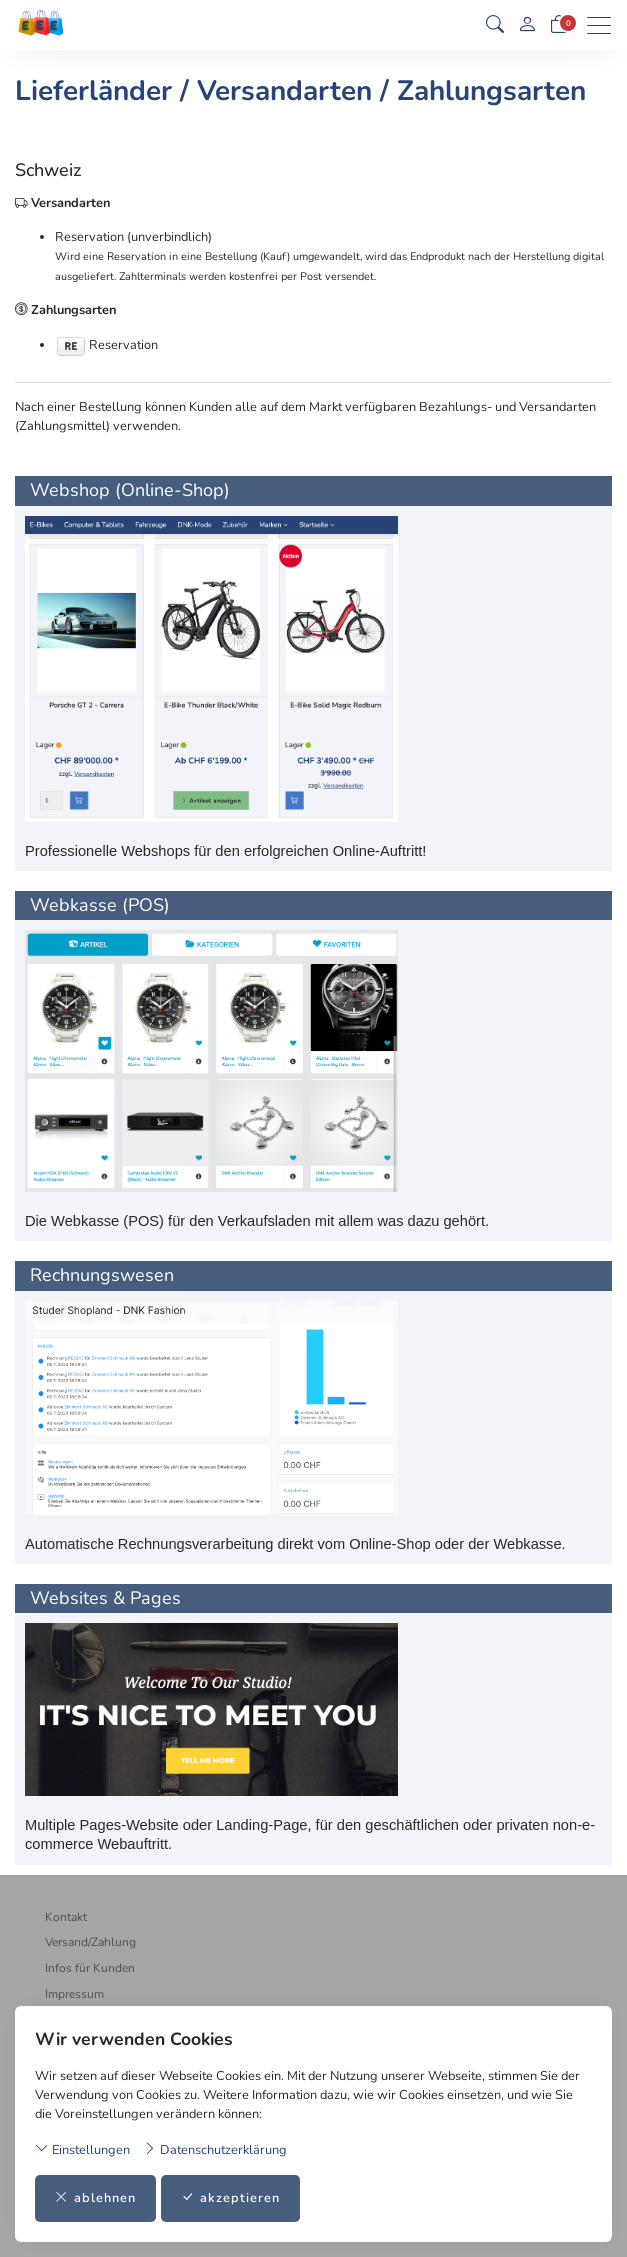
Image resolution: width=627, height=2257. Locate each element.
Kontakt (66, 1917)
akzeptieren (230, 2198)
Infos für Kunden (90, 1968)
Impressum (74, 1994)
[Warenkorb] (559, 25)
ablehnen (95, 2198)
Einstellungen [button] (82, 2149)
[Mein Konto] (527, 25)
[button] (495, 25)
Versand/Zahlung (90, 1942)
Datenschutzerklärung (215, 2149)
